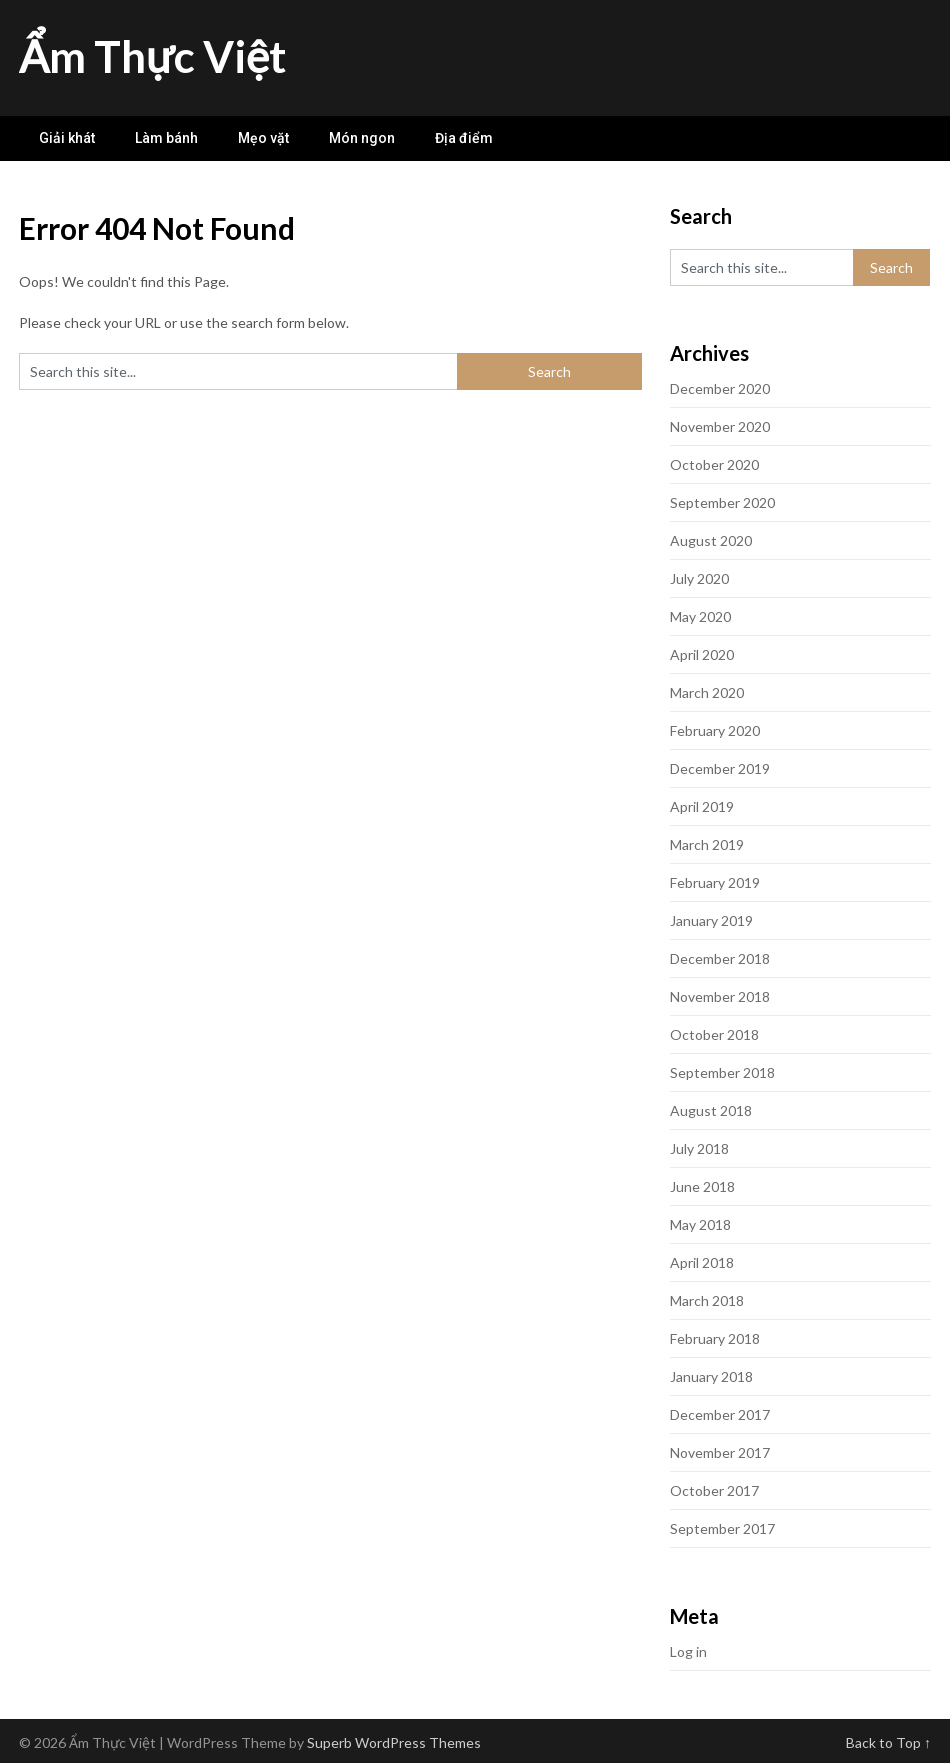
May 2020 (700, 616)
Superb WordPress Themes (394, 1742)
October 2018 (714, 1034)
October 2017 (714, 1490)
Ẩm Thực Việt (152, 56)
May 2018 (700, 1224)
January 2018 (711, 1376)
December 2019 (720, 768)
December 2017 (720, 1414)
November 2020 (720, 426)
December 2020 (720, 388)
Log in (688, 1651)
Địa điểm (464, 138)
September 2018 (722, 1072)
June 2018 (702, 1186)
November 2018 (720, 996)
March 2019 (707, 844)
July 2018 (699, 1148)
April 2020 (702, 654)
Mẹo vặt (263, 138)
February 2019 (715, 882)
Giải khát (67, 138)
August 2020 (711, 540)
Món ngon (362, 138)
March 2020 (707, 692)
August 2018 (711, 1110)
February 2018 (715, 1338)
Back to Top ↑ (888, 1742)
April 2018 (702, 1262)
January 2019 (711, 920)
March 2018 (707, 1300)
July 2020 (699, 578)
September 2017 (722, 1528)
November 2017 (720, 1452)
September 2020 (722, 502)
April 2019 (702, 806)
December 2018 (720, 958)
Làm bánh (166, 138)
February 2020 (715, 730)
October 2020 (714, 464)
